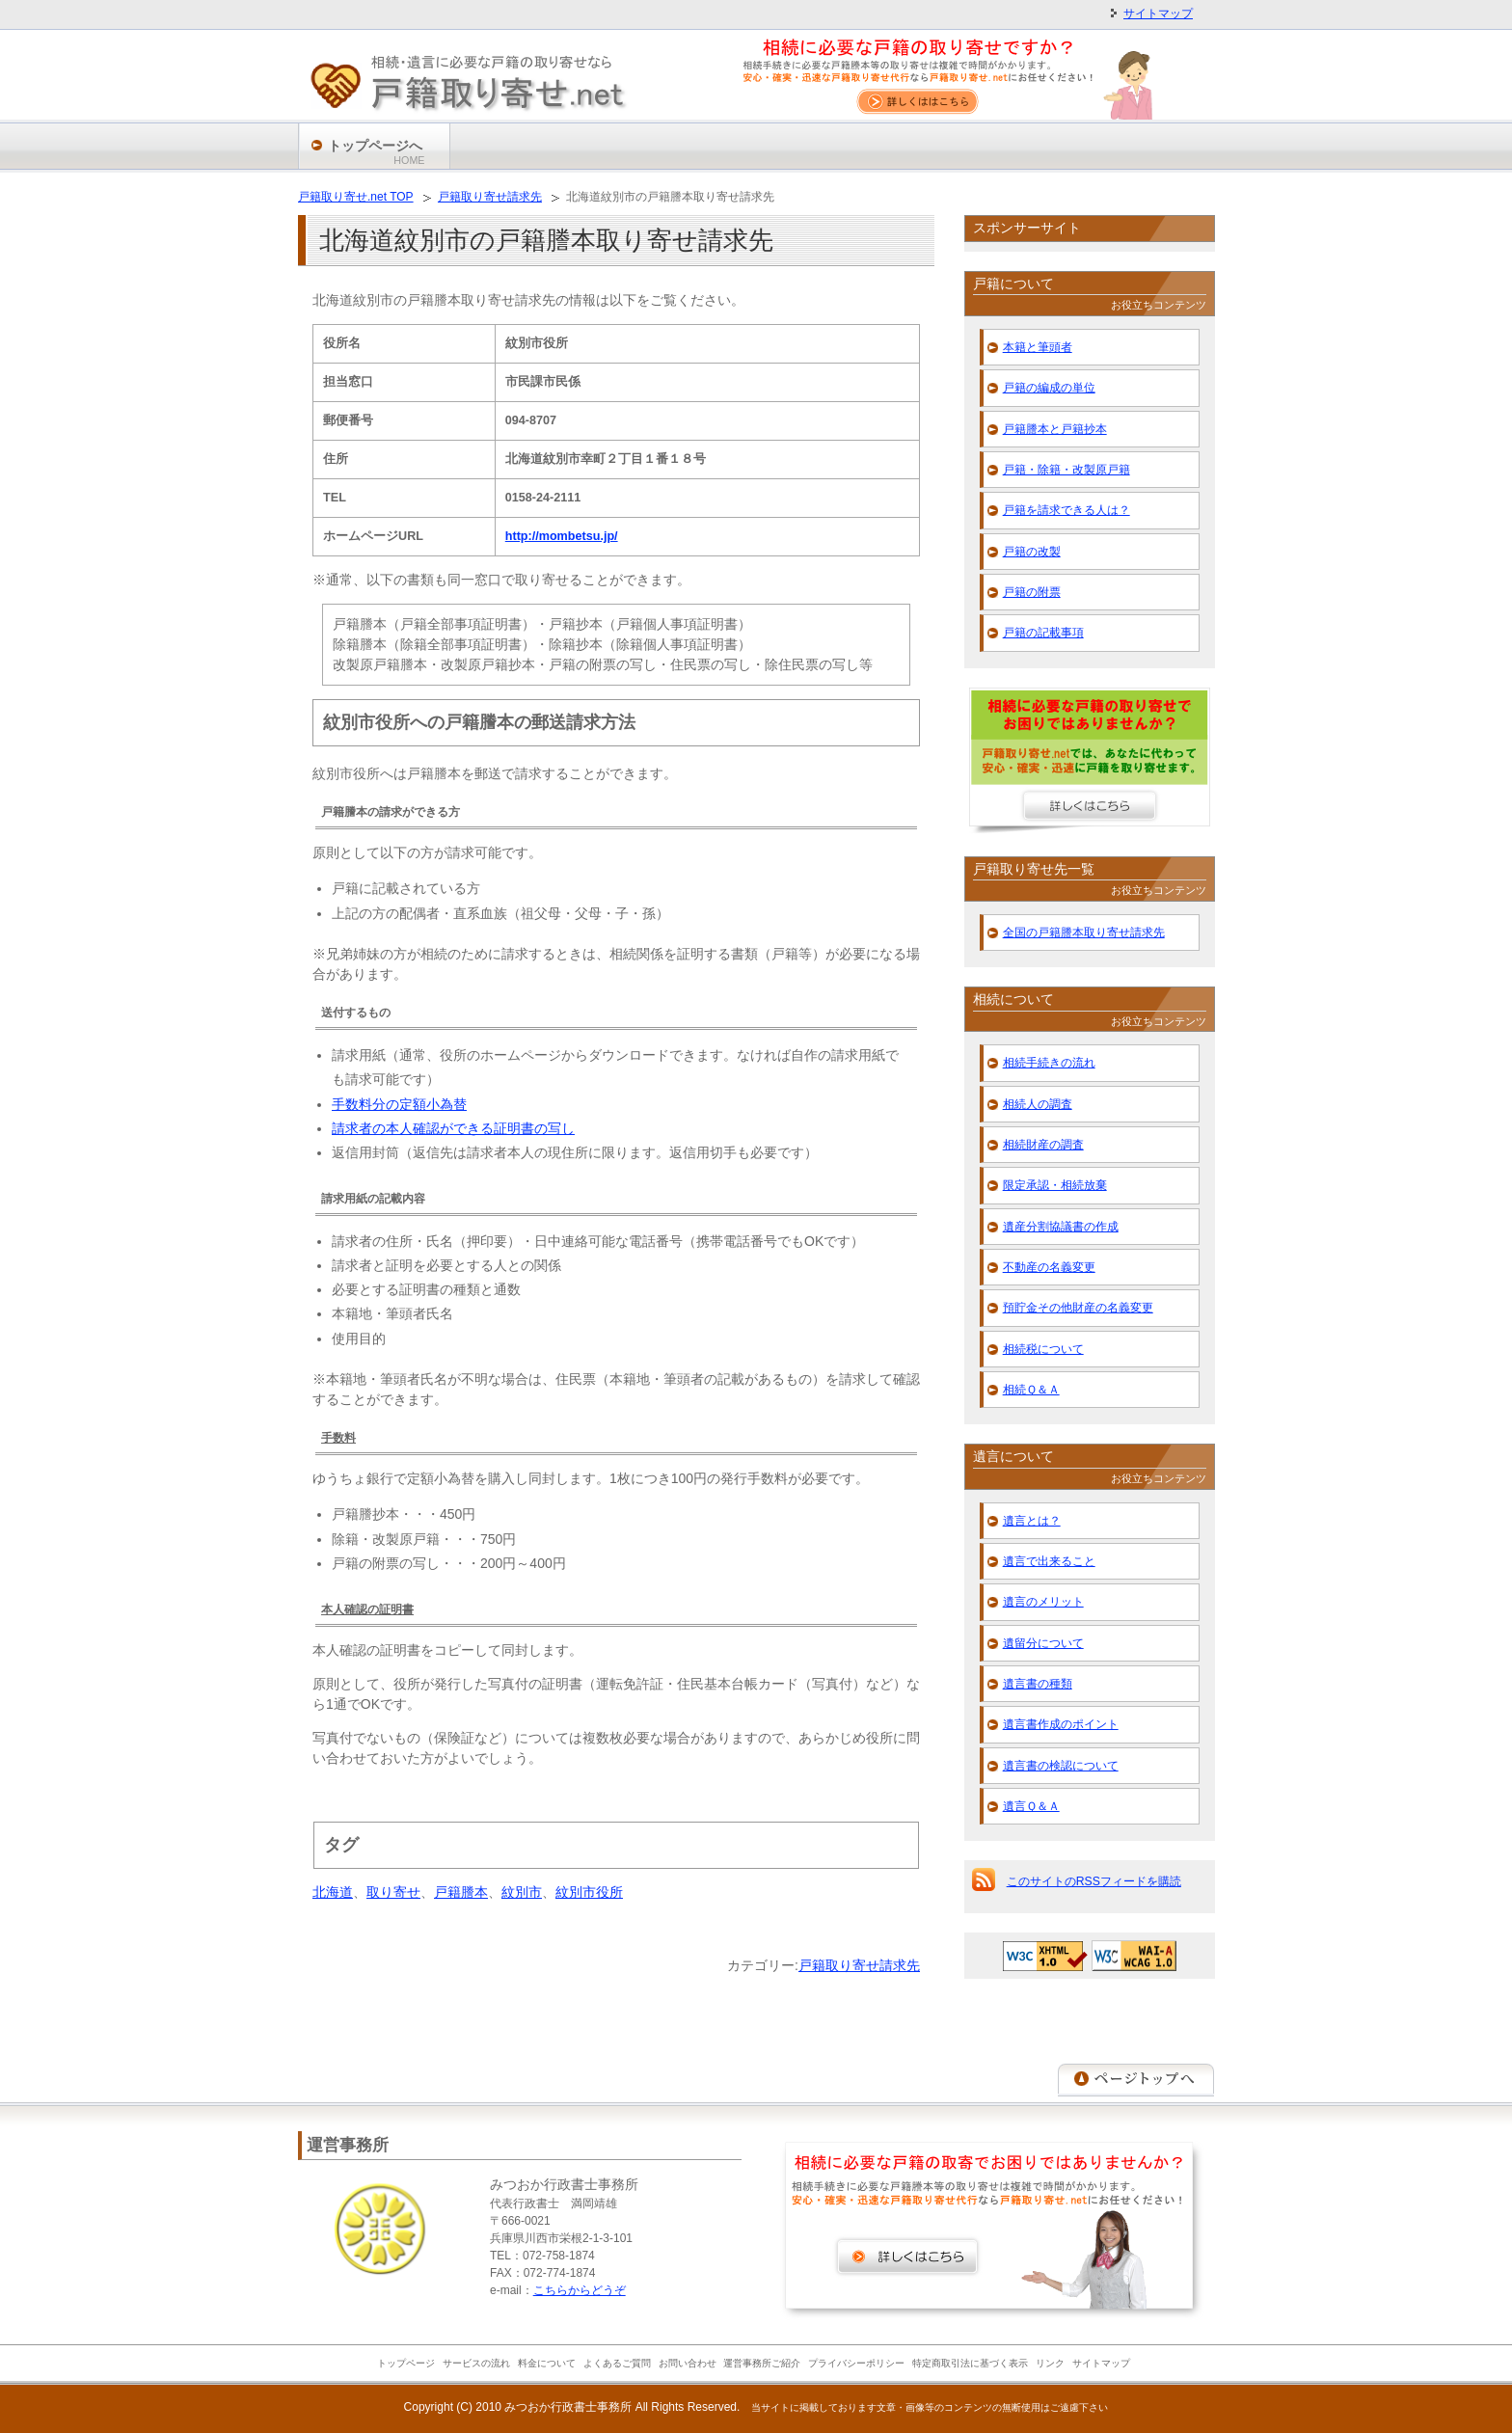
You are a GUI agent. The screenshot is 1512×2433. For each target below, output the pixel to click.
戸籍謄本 (461, 1892)
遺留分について (1043, 1643)
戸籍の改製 (1032, 551)
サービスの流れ (476, 2363)
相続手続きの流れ (1049, 1062)
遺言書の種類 (1037, 1683)
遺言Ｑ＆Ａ (1031, 1806)
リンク (1050, 2363)
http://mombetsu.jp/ (561, 536)
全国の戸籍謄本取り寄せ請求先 (1084, 932)
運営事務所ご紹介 (761, 2363)
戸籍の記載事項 (1043, 632)
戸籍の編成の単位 (1049, 387)
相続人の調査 (1037, 1104)
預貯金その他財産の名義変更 (1078, 1307)
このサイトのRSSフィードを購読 (1094, 1881)
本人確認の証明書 (367, 1609)
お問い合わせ (687, 2363)
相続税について (1043, 1349)
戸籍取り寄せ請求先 (859, 1965)
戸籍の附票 (1032, 592)
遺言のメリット (1043, 1601)
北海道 (332, 1892)
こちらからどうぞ (579, 2290)
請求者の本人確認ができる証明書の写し (453, 1128)
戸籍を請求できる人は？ (1066, 510)
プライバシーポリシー (856, 2363)
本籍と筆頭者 (1037, 347)
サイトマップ (1158, 13)
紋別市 (521, 1892)
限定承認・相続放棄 (1055, 1185)
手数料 (338, 1438)
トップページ (406, 2363)
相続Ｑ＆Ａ (1031, 1389)
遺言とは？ (1032, 1520)
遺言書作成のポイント (1061, 1724)
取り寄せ (393, 1892)
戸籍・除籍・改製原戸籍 (1066, 469)
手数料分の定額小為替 (399, 1104)
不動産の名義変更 (1049, 1267)
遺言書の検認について (1061, 1765)
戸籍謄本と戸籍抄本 (1055, 429)
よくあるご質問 (617, 2363)
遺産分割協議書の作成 (1061, 1226)
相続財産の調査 (1043, 1144)
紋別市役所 (589, 1892)
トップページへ (376, 153)
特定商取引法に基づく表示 (970, 2363)
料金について (547, 2363)
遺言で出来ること (1049, 1561)
